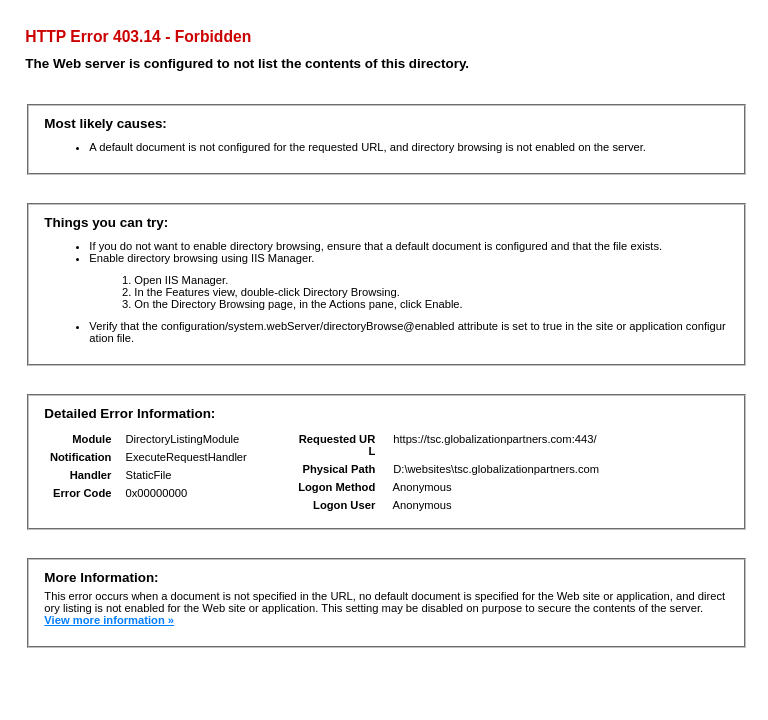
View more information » (109, 620)
